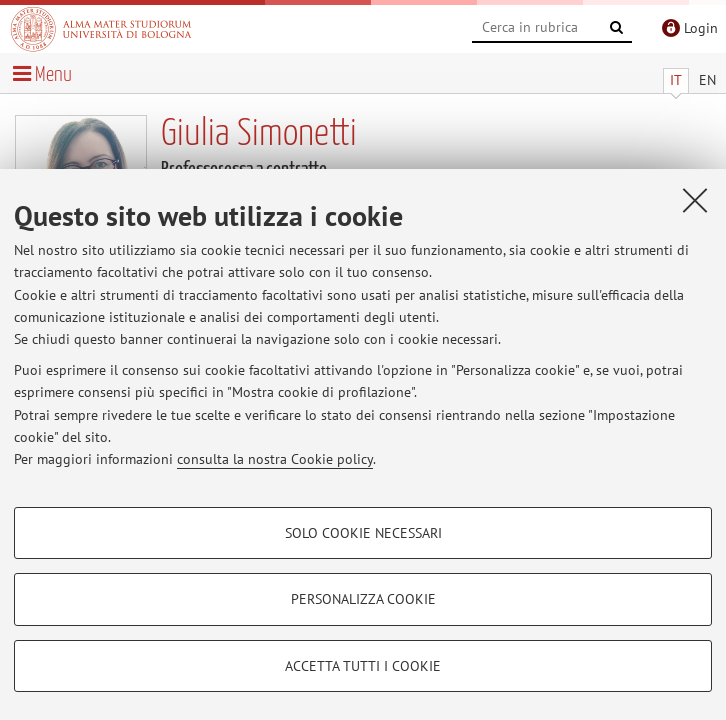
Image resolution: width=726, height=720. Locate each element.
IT (676, 80)
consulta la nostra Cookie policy (275, 459)
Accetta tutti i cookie (363, 666)
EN (707, 80)
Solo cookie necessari (363, 533)
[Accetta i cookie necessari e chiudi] (695, 200)
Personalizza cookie (363, 599)
